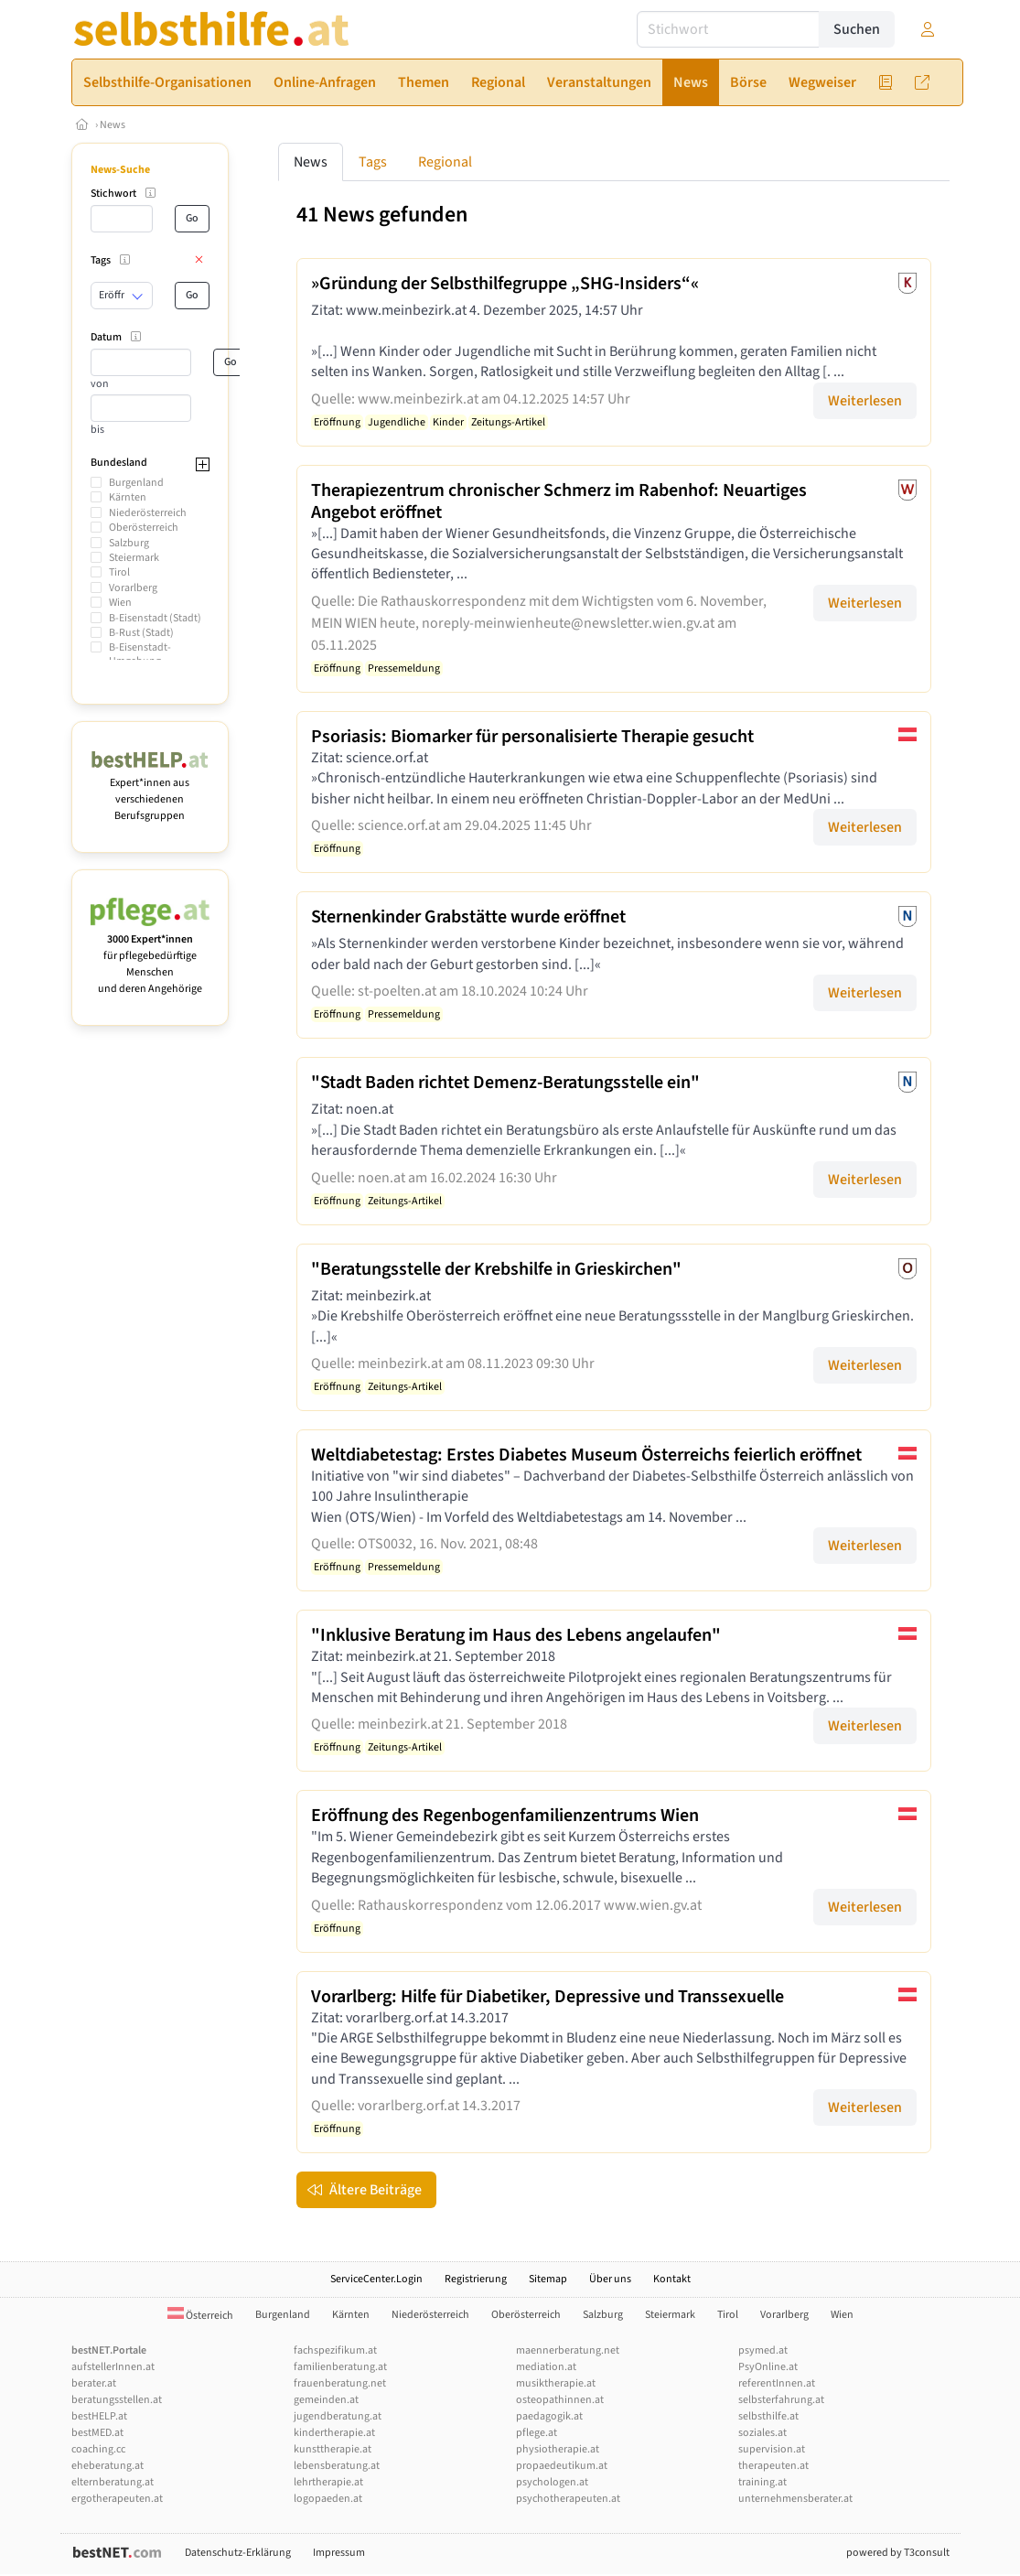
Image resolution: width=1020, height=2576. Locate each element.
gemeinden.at (326, 2400)
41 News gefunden (381, 215)
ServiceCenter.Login (376, 2279)
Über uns (610, 2279)
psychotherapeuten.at (568, 2498)
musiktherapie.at (556, 2383)
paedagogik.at (549, 2416)
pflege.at (536, 2433)
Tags (373, 162)
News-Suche (120, 170)
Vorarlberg (133, 588)
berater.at (93, 2383)
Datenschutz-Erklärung (238, 2552)
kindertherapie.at (334, 2433)
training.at (762, 2482)
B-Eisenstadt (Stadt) (155, 618)
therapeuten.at (773, 2466)
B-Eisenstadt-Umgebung (140, 654)
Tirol (119, 572)
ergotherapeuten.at (117, 2498)
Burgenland (136, 482)
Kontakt (672, 2279)
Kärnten (127, 497)
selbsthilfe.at (768, 2416)
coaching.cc (98, 2449)
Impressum (339, 2552)
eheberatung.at (107, 2466)
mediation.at (546, 2367)
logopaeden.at (328, 2498)
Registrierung (476, 2279)
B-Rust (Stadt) (141, 633)
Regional (445, 162)
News (112, 125)
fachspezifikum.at (335, 2350)
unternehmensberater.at (795, 2498)
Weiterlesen (865, 401)
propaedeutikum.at (561, 2466)
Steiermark (134, 558)
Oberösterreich (143, 527)
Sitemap (548, 2279)
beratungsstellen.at (116, 2400)
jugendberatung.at (337, 2416)
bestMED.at (97, 2433)
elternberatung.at (112, 2482)
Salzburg (129, 543)
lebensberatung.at (337, 2466)
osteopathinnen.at (560, 2400)
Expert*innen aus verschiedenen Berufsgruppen (150, 791)
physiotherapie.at (557, 2449)
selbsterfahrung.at (781, 2400)
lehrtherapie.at (328, 2482)
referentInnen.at (776, 2383)
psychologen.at (552, 2482)
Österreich (200, 2315)
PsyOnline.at (768, 2367)
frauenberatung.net (340, 2383)
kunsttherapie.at (332, 2449)
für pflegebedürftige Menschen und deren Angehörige (150, 956)
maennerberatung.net (567, 2350)
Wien (120, 602)
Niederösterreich (148, 513)
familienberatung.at (340, 2367)
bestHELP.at (99, 2416)
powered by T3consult (898, 2552)
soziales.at (762, 2433)
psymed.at (763, 2350)
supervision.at (771, 2449)
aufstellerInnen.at (113, 2367)
